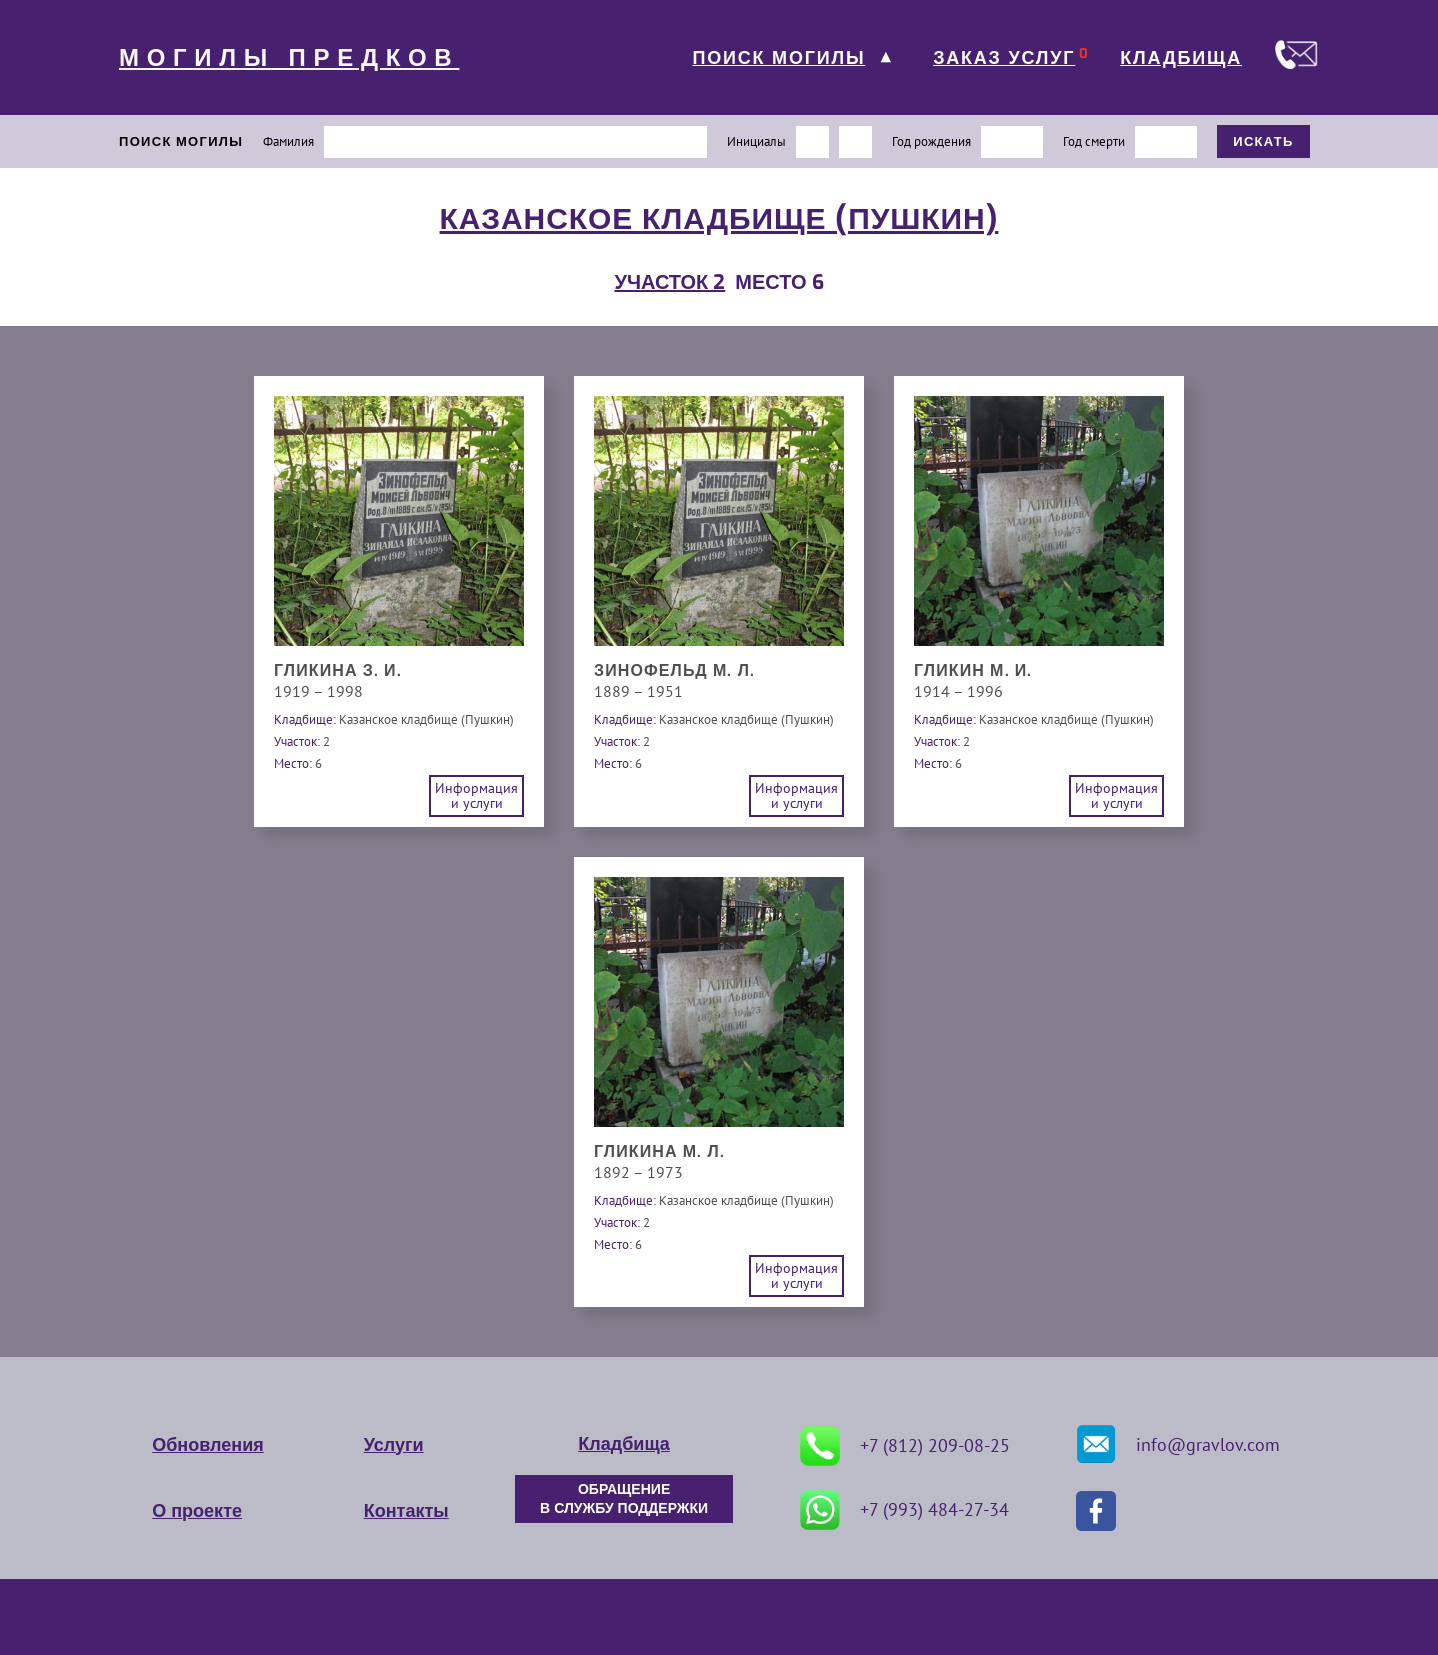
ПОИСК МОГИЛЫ (778, 58)
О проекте (197, 1511)
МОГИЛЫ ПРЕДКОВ (289, 58)
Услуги (394, 1445)
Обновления (207, 1445)
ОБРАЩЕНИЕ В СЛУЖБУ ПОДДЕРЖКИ (624, 1499)
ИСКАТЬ (1263, 141)
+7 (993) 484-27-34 (904, 1510)
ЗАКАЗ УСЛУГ (1004, 58)
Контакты (406, 1511)
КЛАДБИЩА (1181, 58)
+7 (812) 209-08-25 (905, 1446)
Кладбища (623, 1444)
